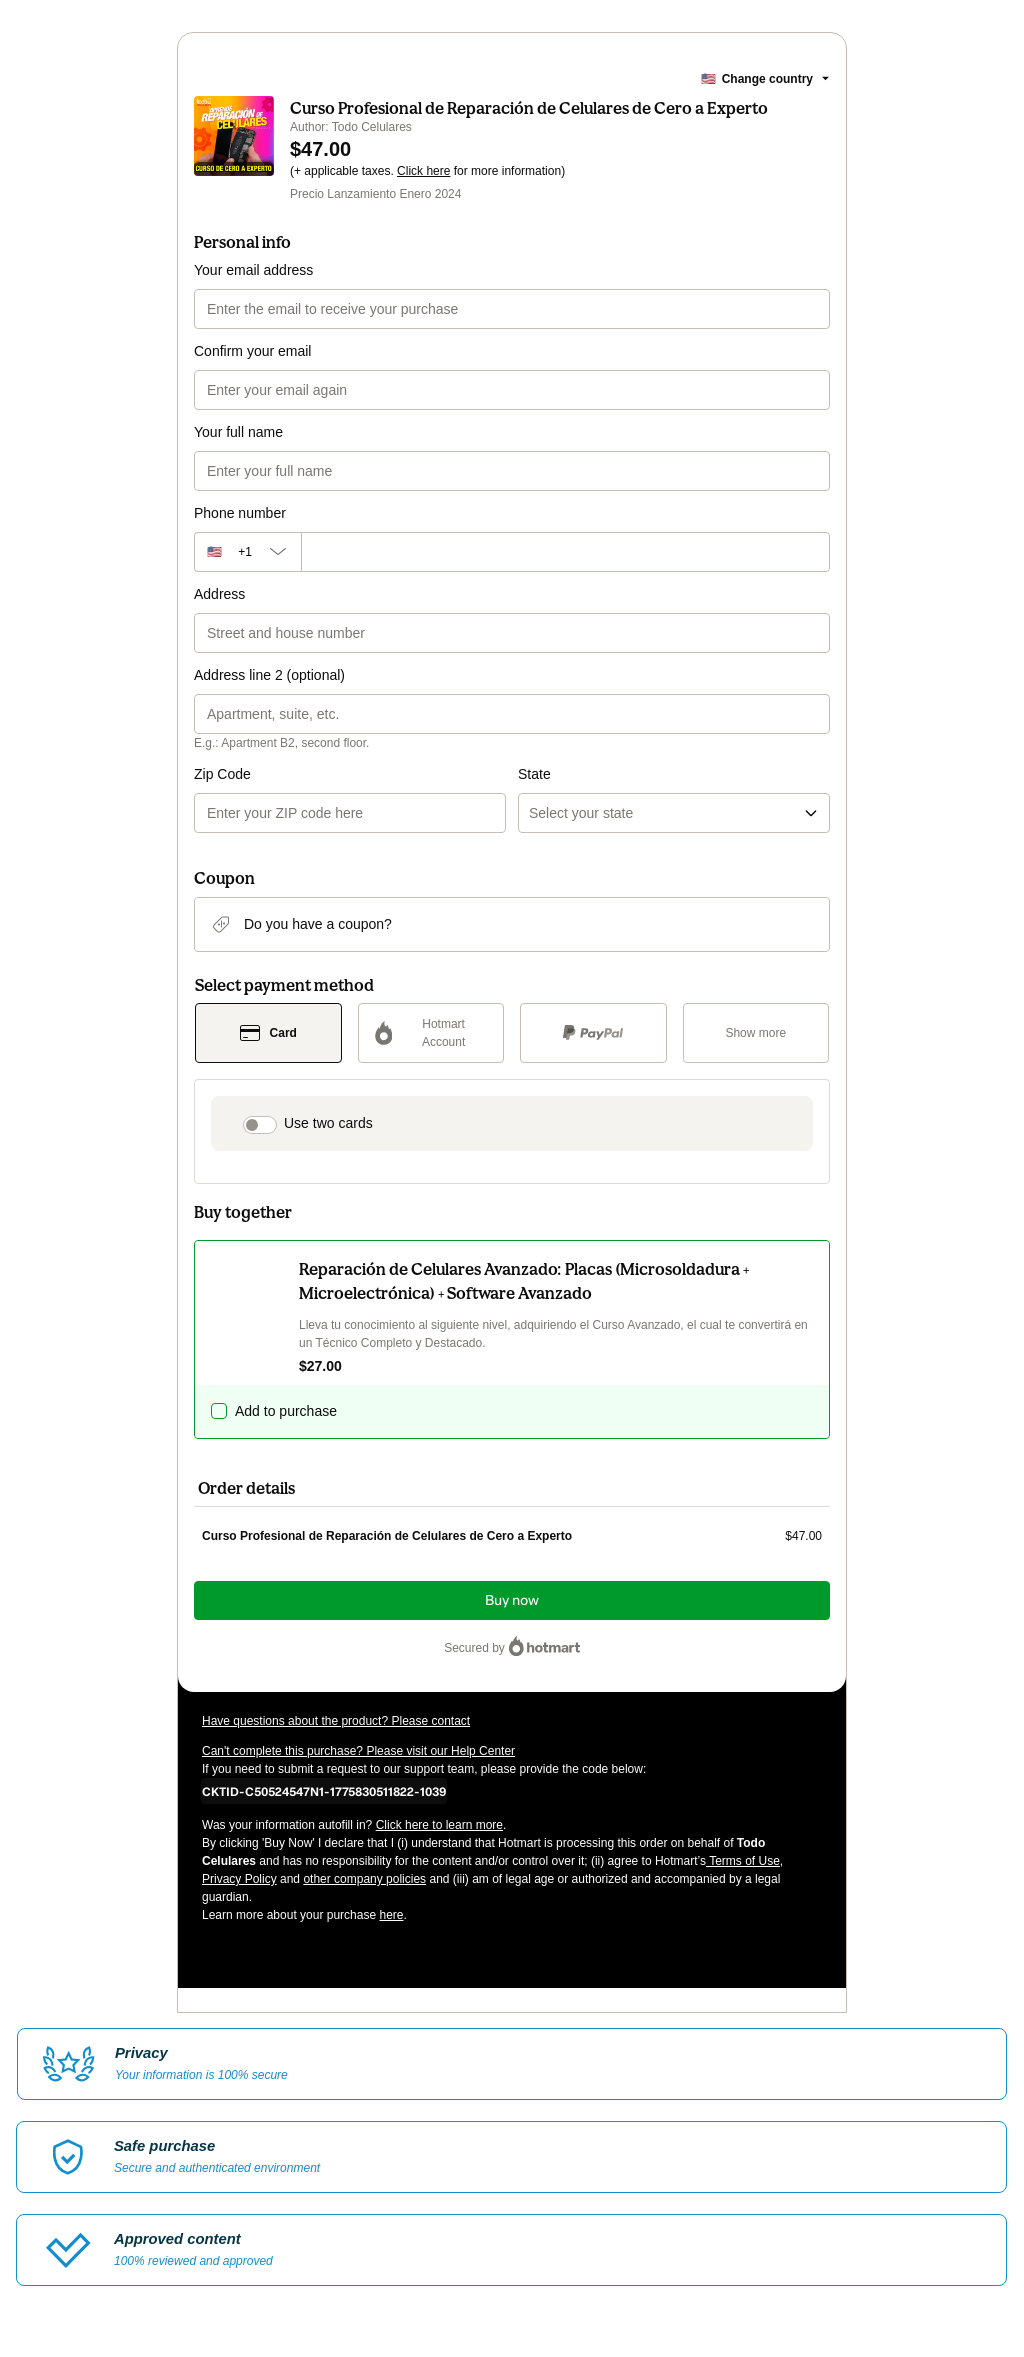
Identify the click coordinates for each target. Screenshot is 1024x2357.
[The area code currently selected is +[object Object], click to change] (247, 552)
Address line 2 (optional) (269, 675)
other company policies (364, 1879)
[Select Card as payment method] (268, 1033)
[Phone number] (565, 552)
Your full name (238, 432)
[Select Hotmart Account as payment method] (431, 1033)
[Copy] (324, 1791)
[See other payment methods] (756, 1033)
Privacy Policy (239, 1879)
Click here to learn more (439, 1825)
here (391, 1915)
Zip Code (222, 774)
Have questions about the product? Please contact (336, 1721)
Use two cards (328, 1123)
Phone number (240, 513)
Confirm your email (252, 351)
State (534, 774)
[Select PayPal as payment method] (593, 1033)
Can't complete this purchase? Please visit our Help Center (358, 1751)
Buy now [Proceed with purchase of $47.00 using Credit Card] (512, 1600)
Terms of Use (743, 1861)
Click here (423, 171)
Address (219, 594)
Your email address (253, 270)
